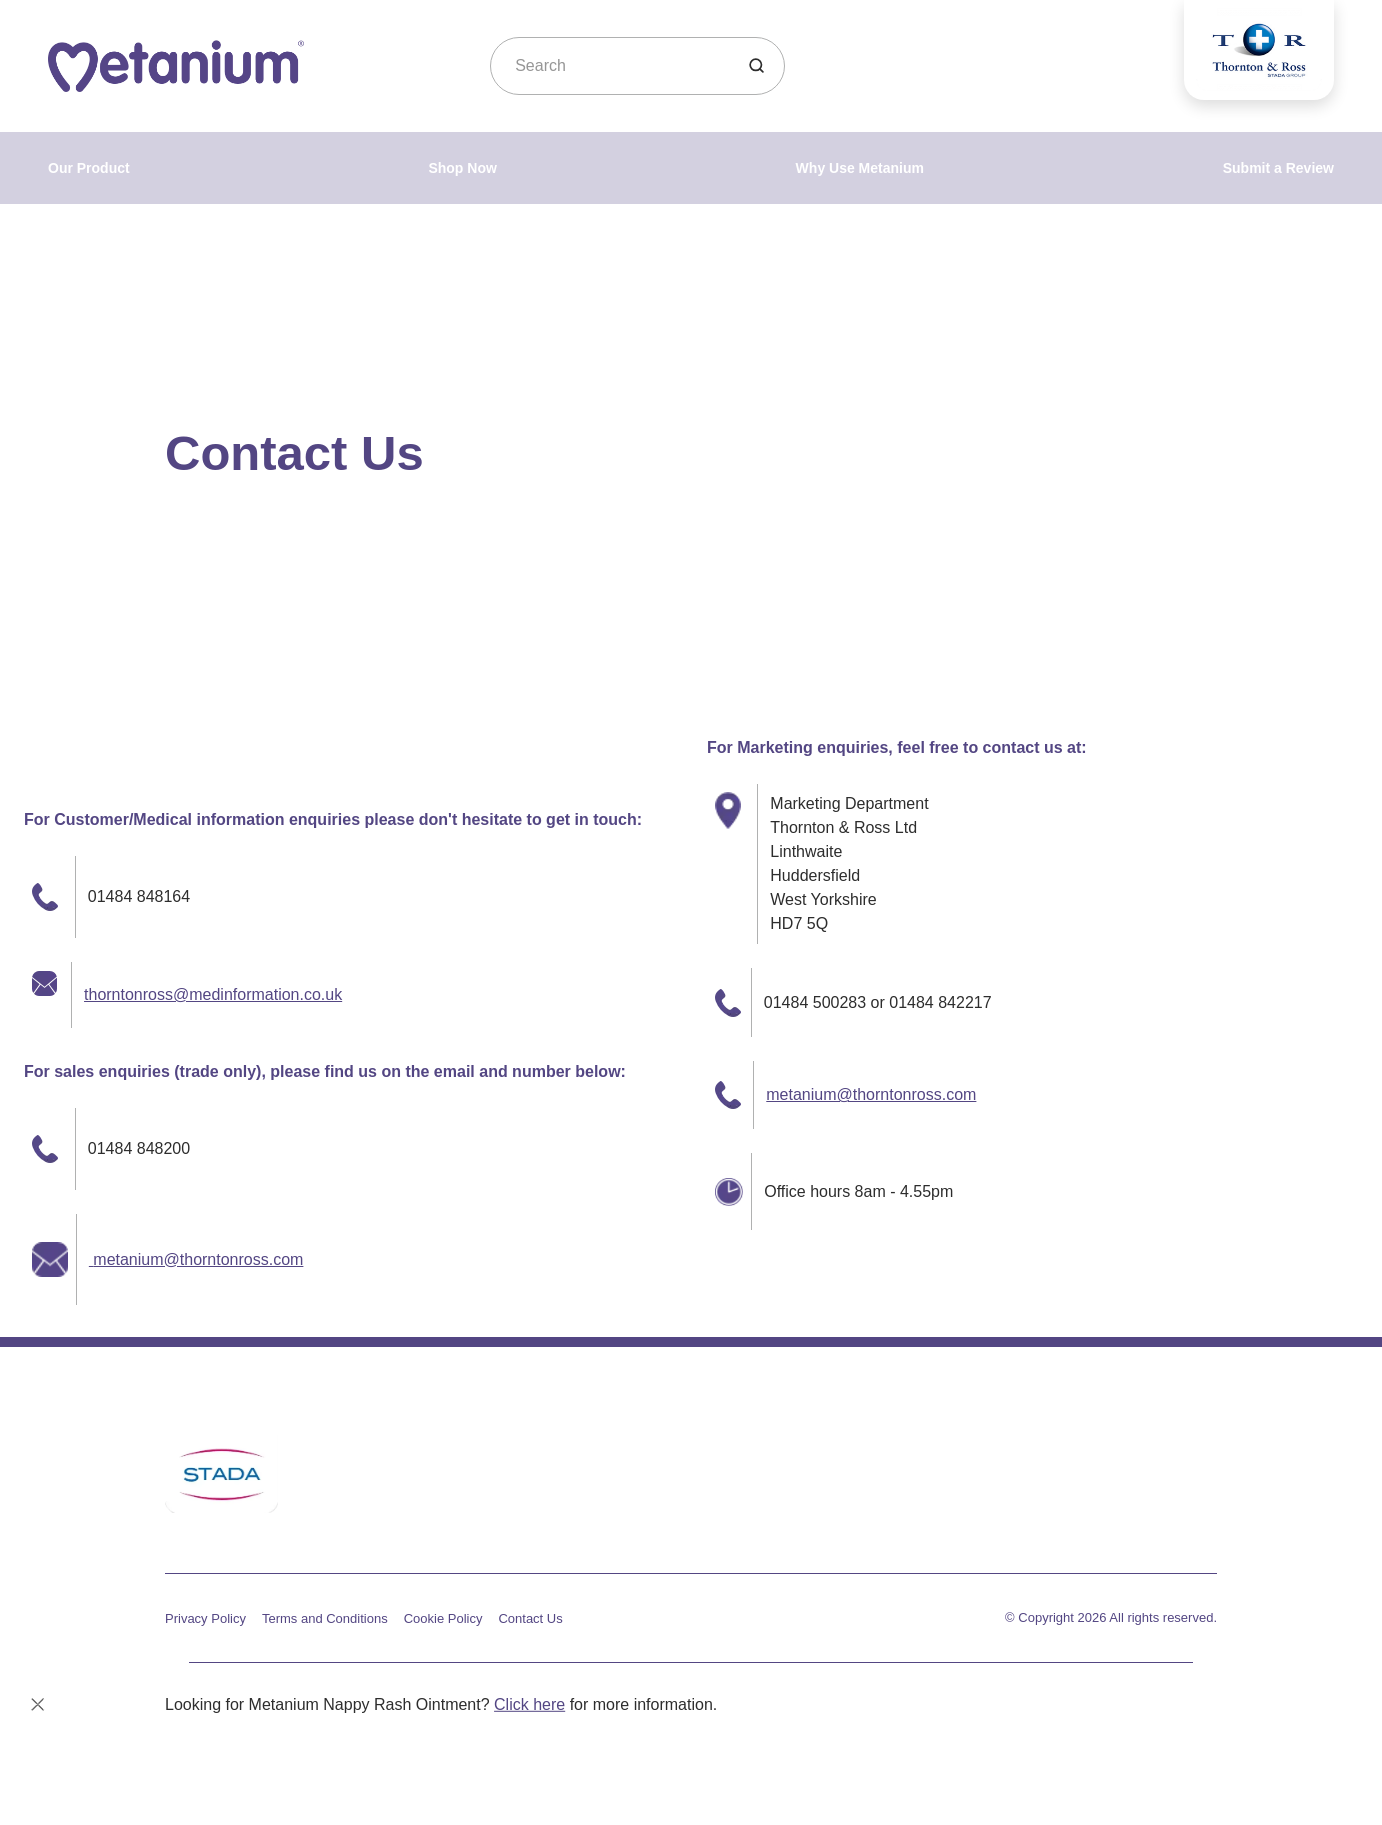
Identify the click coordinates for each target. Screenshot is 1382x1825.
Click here (529, 1704)
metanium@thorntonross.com (196, 1259)
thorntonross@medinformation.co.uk (213, 994)
